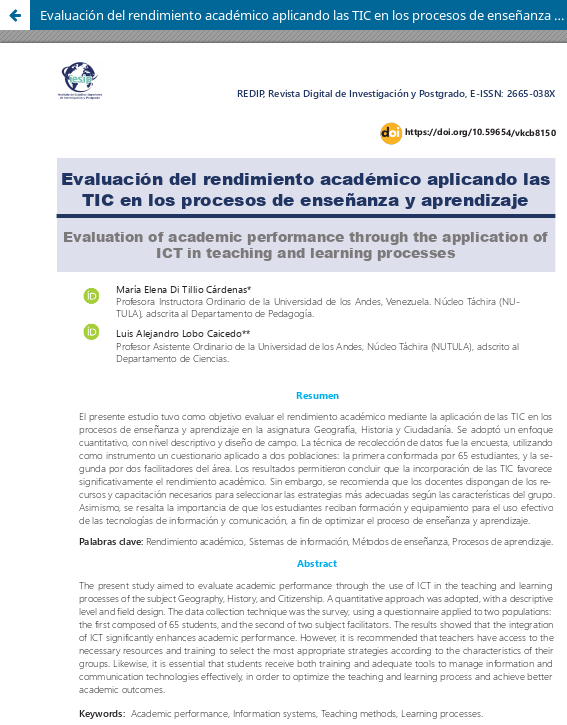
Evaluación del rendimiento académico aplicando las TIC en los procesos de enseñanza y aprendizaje (303, 15)
